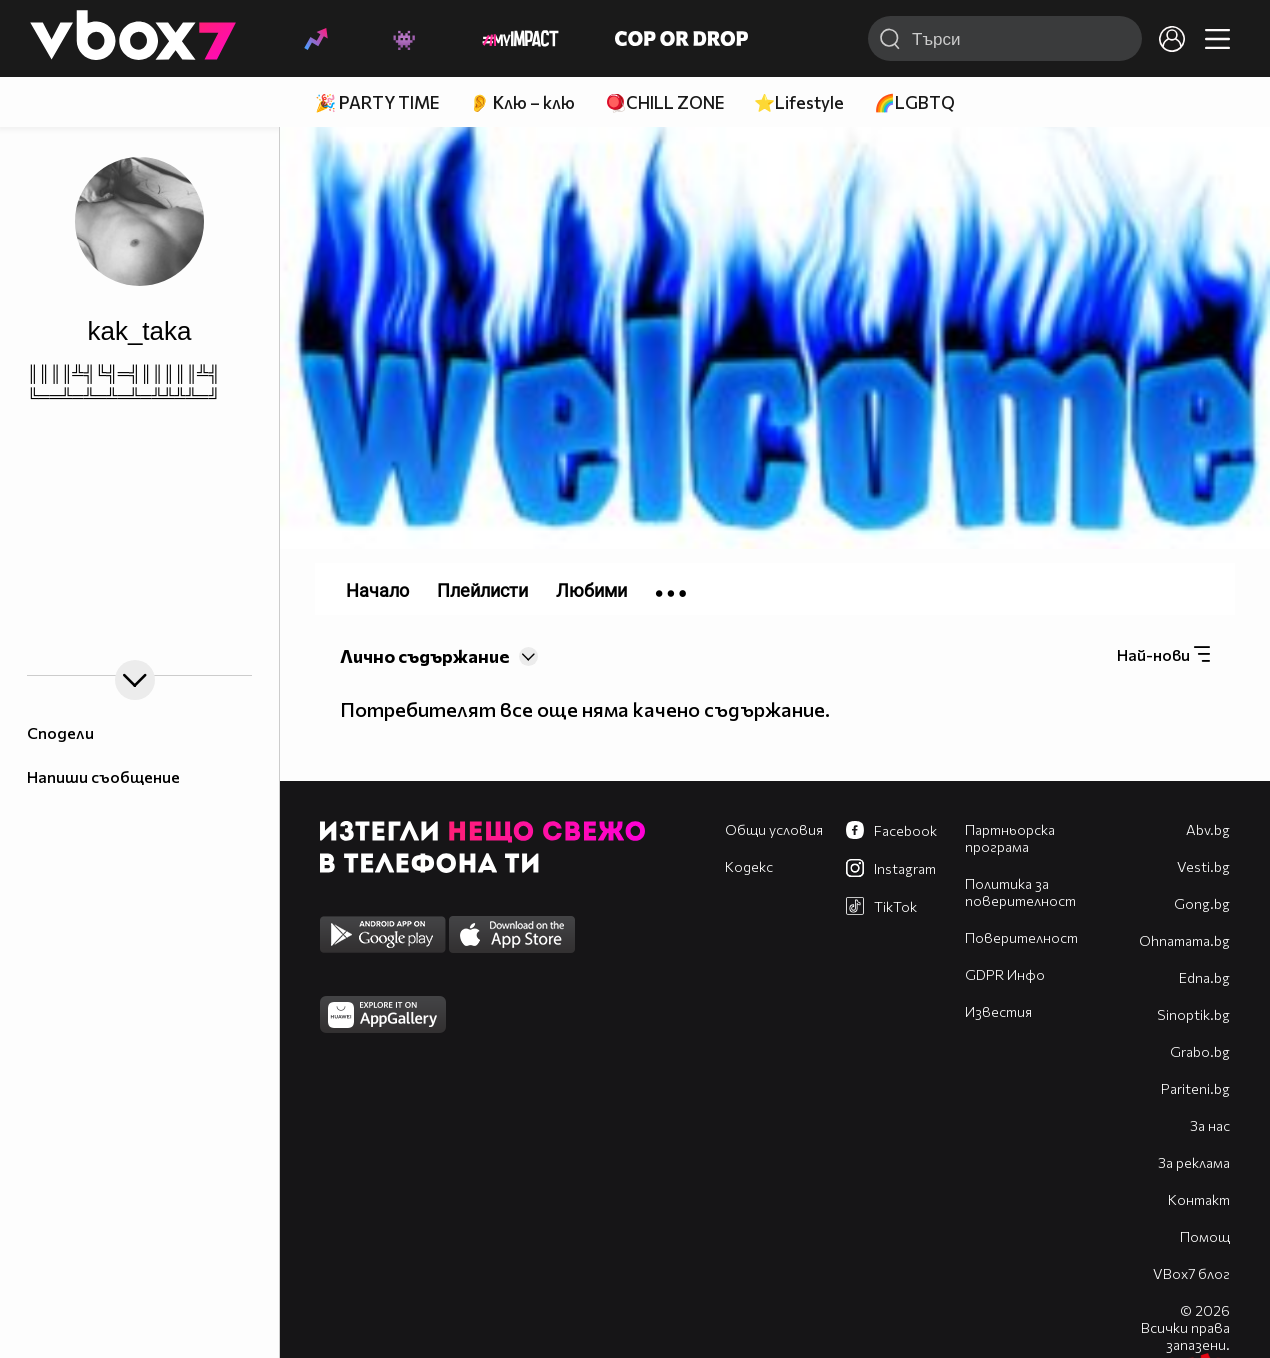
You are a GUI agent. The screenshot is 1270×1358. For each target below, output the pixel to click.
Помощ (1205, 1236)
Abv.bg (1208, 829)
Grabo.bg (1200, 1051)
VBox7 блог (1191, 1273)
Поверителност (1021, 937)
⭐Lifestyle (799, 102)
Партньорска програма (1010, 838)
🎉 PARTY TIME (377, 102)
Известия (998, 1011)
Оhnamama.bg (1184, 940)
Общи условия (774, 829)
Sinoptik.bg (1193, 1014)
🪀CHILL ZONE (664, 102)
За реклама (1194, 1162)
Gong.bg (1202, 903)
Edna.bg (1204, 977)
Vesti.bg (1203, 866)
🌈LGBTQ (914, 102)
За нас (1210, 1125)
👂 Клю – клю (522, 102)
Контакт (1199, 1199)
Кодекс (749, 866)
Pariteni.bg (1195, 1088)
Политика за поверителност (1020, 892)
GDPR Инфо (1005, 974)
